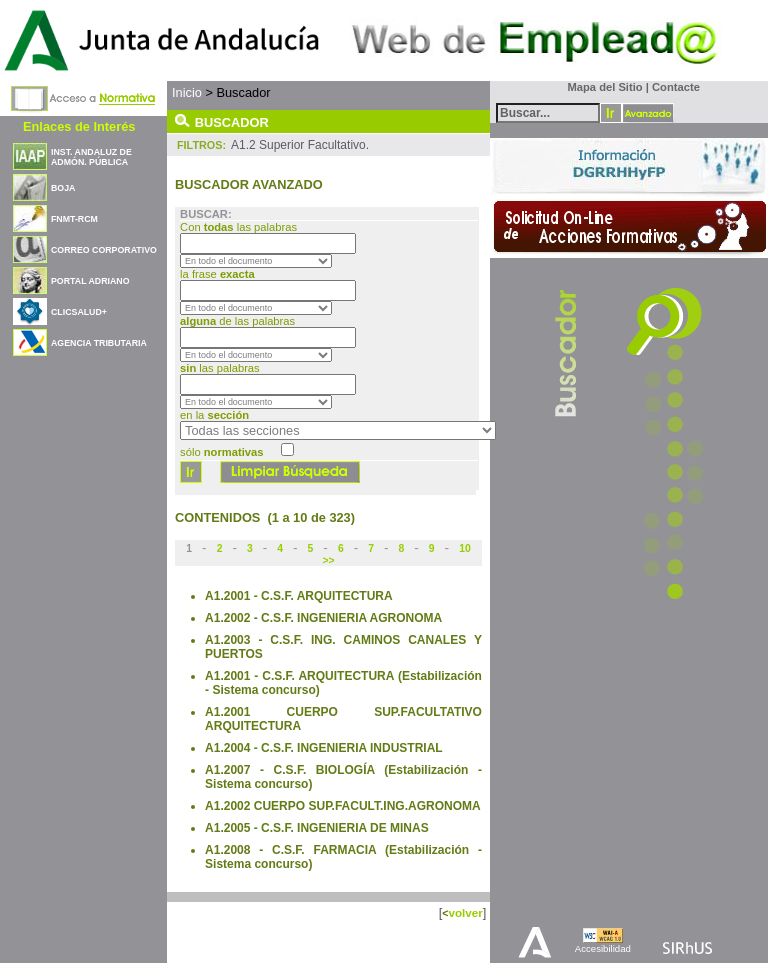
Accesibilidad (603, 948)
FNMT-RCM (74, 219)
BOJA (63, 188)
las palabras (220, 368)
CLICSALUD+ (79, 312)
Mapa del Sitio (600, 87)
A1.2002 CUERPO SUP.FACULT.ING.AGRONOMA (343, 806)
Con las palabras (240, 227)
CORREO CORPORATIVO (104, 250)
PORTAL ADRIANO (90, 281)
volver (465, 912)
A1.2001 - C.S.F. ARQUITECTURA (299, 596)
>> (328, 560)
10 (465, 548)
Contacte (676, 87)
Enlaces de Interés (79, 126)
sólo (221, 452)
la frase (219, 274)
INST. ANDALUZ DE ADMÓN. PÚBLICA (91, 157)
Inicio (187, 92)
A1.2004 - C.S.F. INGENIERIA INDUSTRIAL (324, 748)
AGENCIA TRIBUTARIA (99, 343)
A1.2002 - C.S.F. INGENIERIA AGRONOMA (323, 618)
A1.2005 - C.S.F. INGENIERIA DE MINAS (317, 828)
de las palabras (237, 321)
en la (214, 415)
